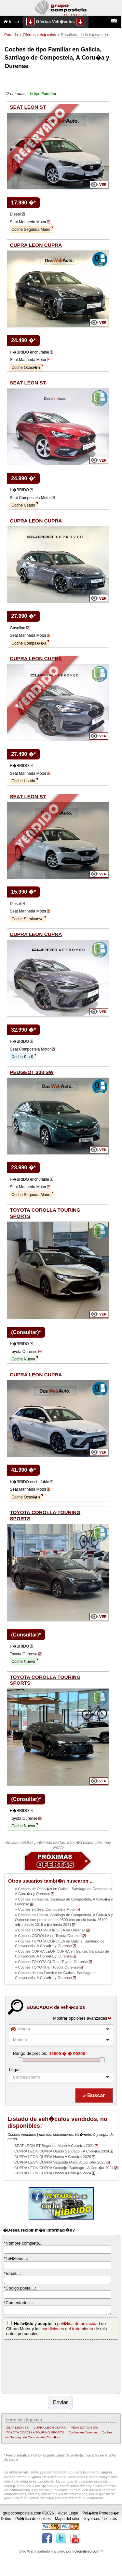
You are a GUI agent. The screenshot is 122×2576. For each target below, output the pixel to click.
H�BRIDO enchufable (29, 352)
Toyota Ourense (23, 1351)
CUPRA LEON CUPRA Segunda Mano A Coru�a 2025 (60, 2162)
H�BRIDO (19, 490)
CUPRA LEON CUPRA (50, 2427)
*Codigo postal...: (20, 2288)
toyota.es (92, 2518)
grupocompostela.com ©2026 (28, 2513)
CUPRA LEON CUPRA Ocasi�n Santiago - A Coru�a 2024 (64, 2168)
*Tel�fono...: (16, 2258)
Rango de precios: (30, 2053)
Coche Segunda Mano (30, 229)
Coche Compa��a (28, 643)
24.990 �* (23, 478)
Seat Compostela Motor (30, 497)
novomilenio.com (86, 2551)
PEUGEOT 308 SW (84, 2427)
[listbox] (61, 2077)
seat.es (110, 2518)
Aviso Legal (68, 2513)
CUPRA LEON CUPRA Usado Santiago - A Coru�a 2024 (61, 2151)
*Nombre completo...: (24, 2243)
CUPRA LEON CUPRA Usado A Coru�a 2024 (52, 2173)
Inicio (11, 21)
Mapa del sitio (67, 2518)
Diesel (15, 214)
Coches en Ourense (83, 2432)
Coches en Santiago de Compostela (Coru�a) (59, 2434)
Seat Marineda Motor (28, 222)
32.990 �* (23, 1030)
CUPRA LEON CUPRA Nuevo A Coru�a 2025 (52, 2157)
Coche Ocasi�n (25, 367)
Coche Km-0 (22, 1056)
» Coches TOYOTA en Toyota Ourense (47, 1967)
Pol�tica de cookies (33, 2518)
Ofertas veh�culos (39, 35)
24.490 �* (23, 340)
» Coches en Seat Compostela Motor (45, 1909)
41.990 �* (23, 1470)
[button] (94, 2095)
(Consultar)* (26, 1332)
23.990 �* (23, 1167)
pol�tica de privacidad (78, 2323)
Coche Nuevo (23, 1359)
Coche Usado (23, 505)
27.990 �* (23, 616)
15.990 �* (23, 892)
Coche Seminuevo (27, 919)
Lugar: (15, 2069)
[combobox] (61, 2029)
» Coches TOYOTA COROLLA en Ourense (50, 1930)
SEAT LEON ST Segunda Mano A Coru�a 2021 (54, 2146)
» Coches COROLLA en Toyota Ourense (48, 1936)
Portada (11, 35)
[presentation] (30, 2365)
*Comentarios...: (19, 2302)
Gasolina (17, 628)
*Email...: (12, 2273)
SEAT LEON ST (17, 2427)
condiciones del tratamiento (67, 2328)
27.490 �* (23, 754)
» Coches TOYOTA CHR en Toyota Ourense (51, 1962)
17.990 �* (23, 202)
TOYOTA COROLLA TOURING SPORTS (35, 2432)
